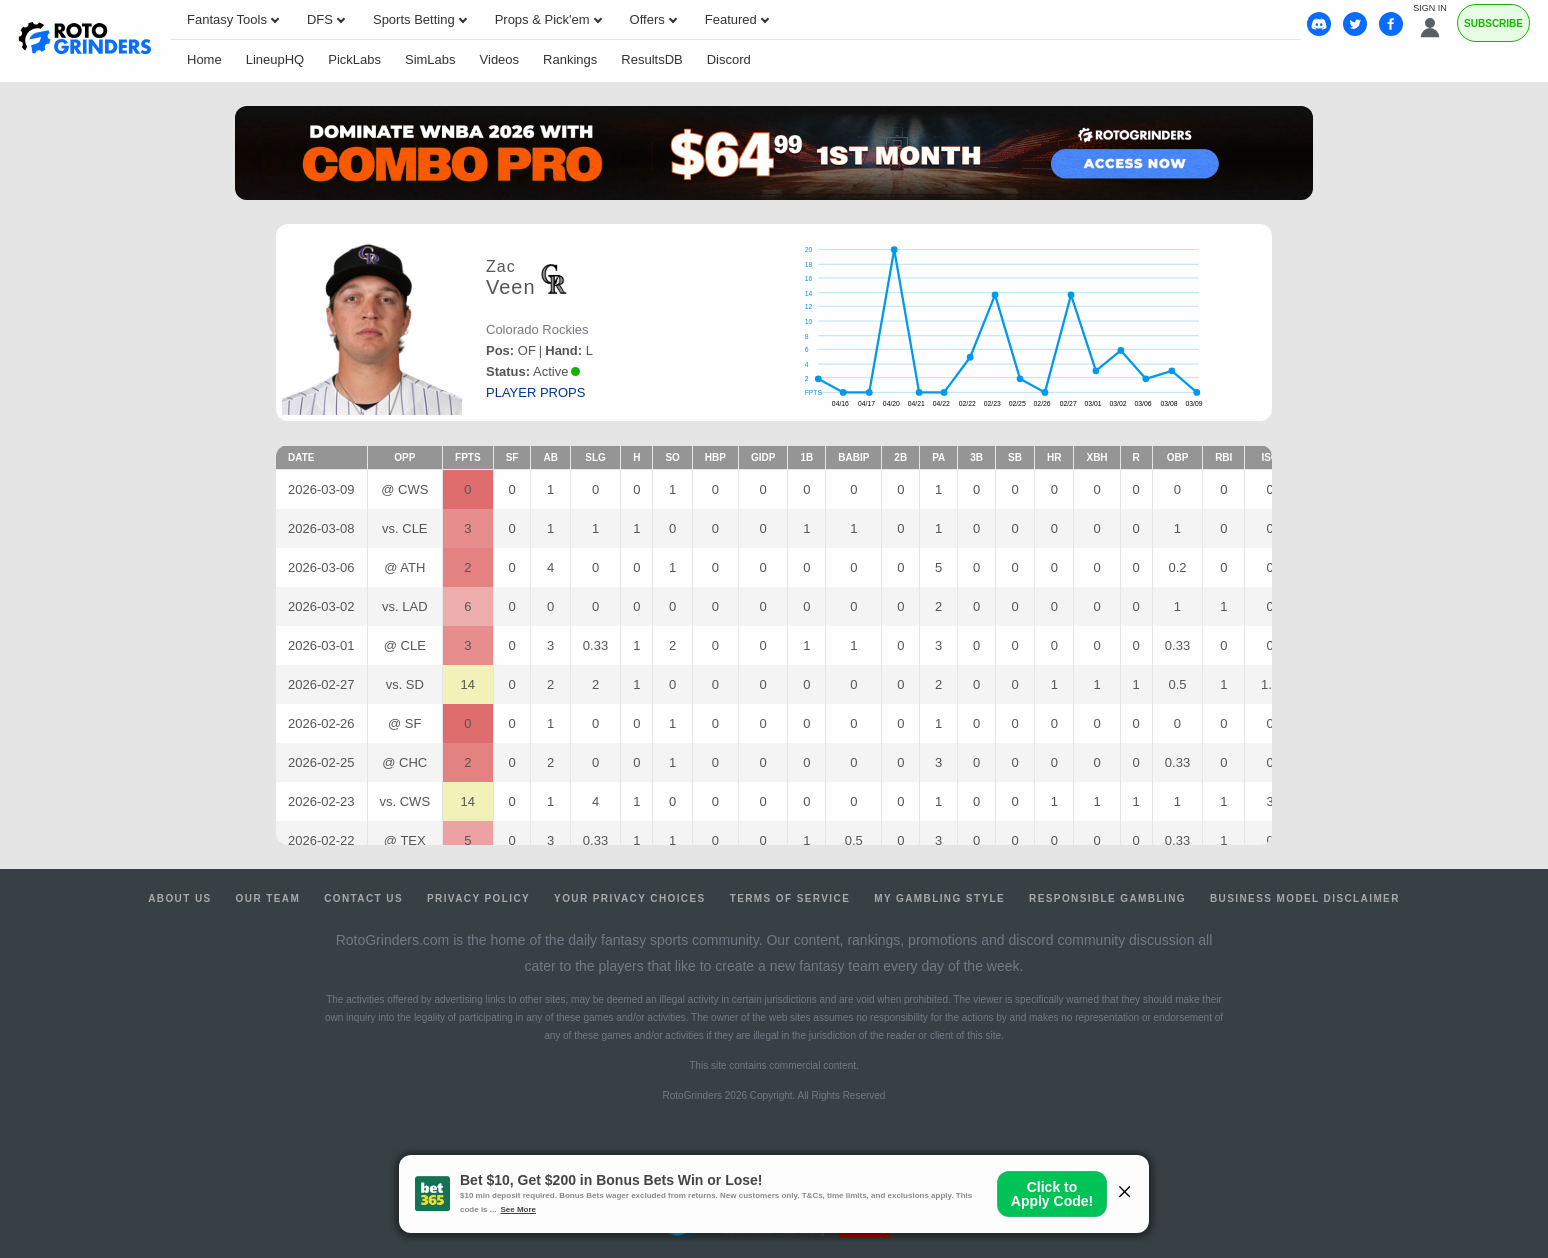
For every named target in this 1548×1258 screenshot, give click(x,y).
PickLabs (354, 59)
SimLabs (430, 59)
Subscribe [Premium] (1493, 23)
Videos (500, 59)
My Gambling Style (939, 898)
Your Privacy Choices (630, 898)
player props (535, 392)
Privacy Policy (478, 898)
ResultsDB (651, 59)
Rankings (570, 59)
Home (204, 59)
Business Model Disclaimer (1305, 898)
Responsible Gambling (1107, 898)
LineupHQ (275, 59)
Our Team (268, 898)
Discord (729, 59)
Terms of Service (790, 898)
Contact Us (363, 898)
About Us (179, 898)
